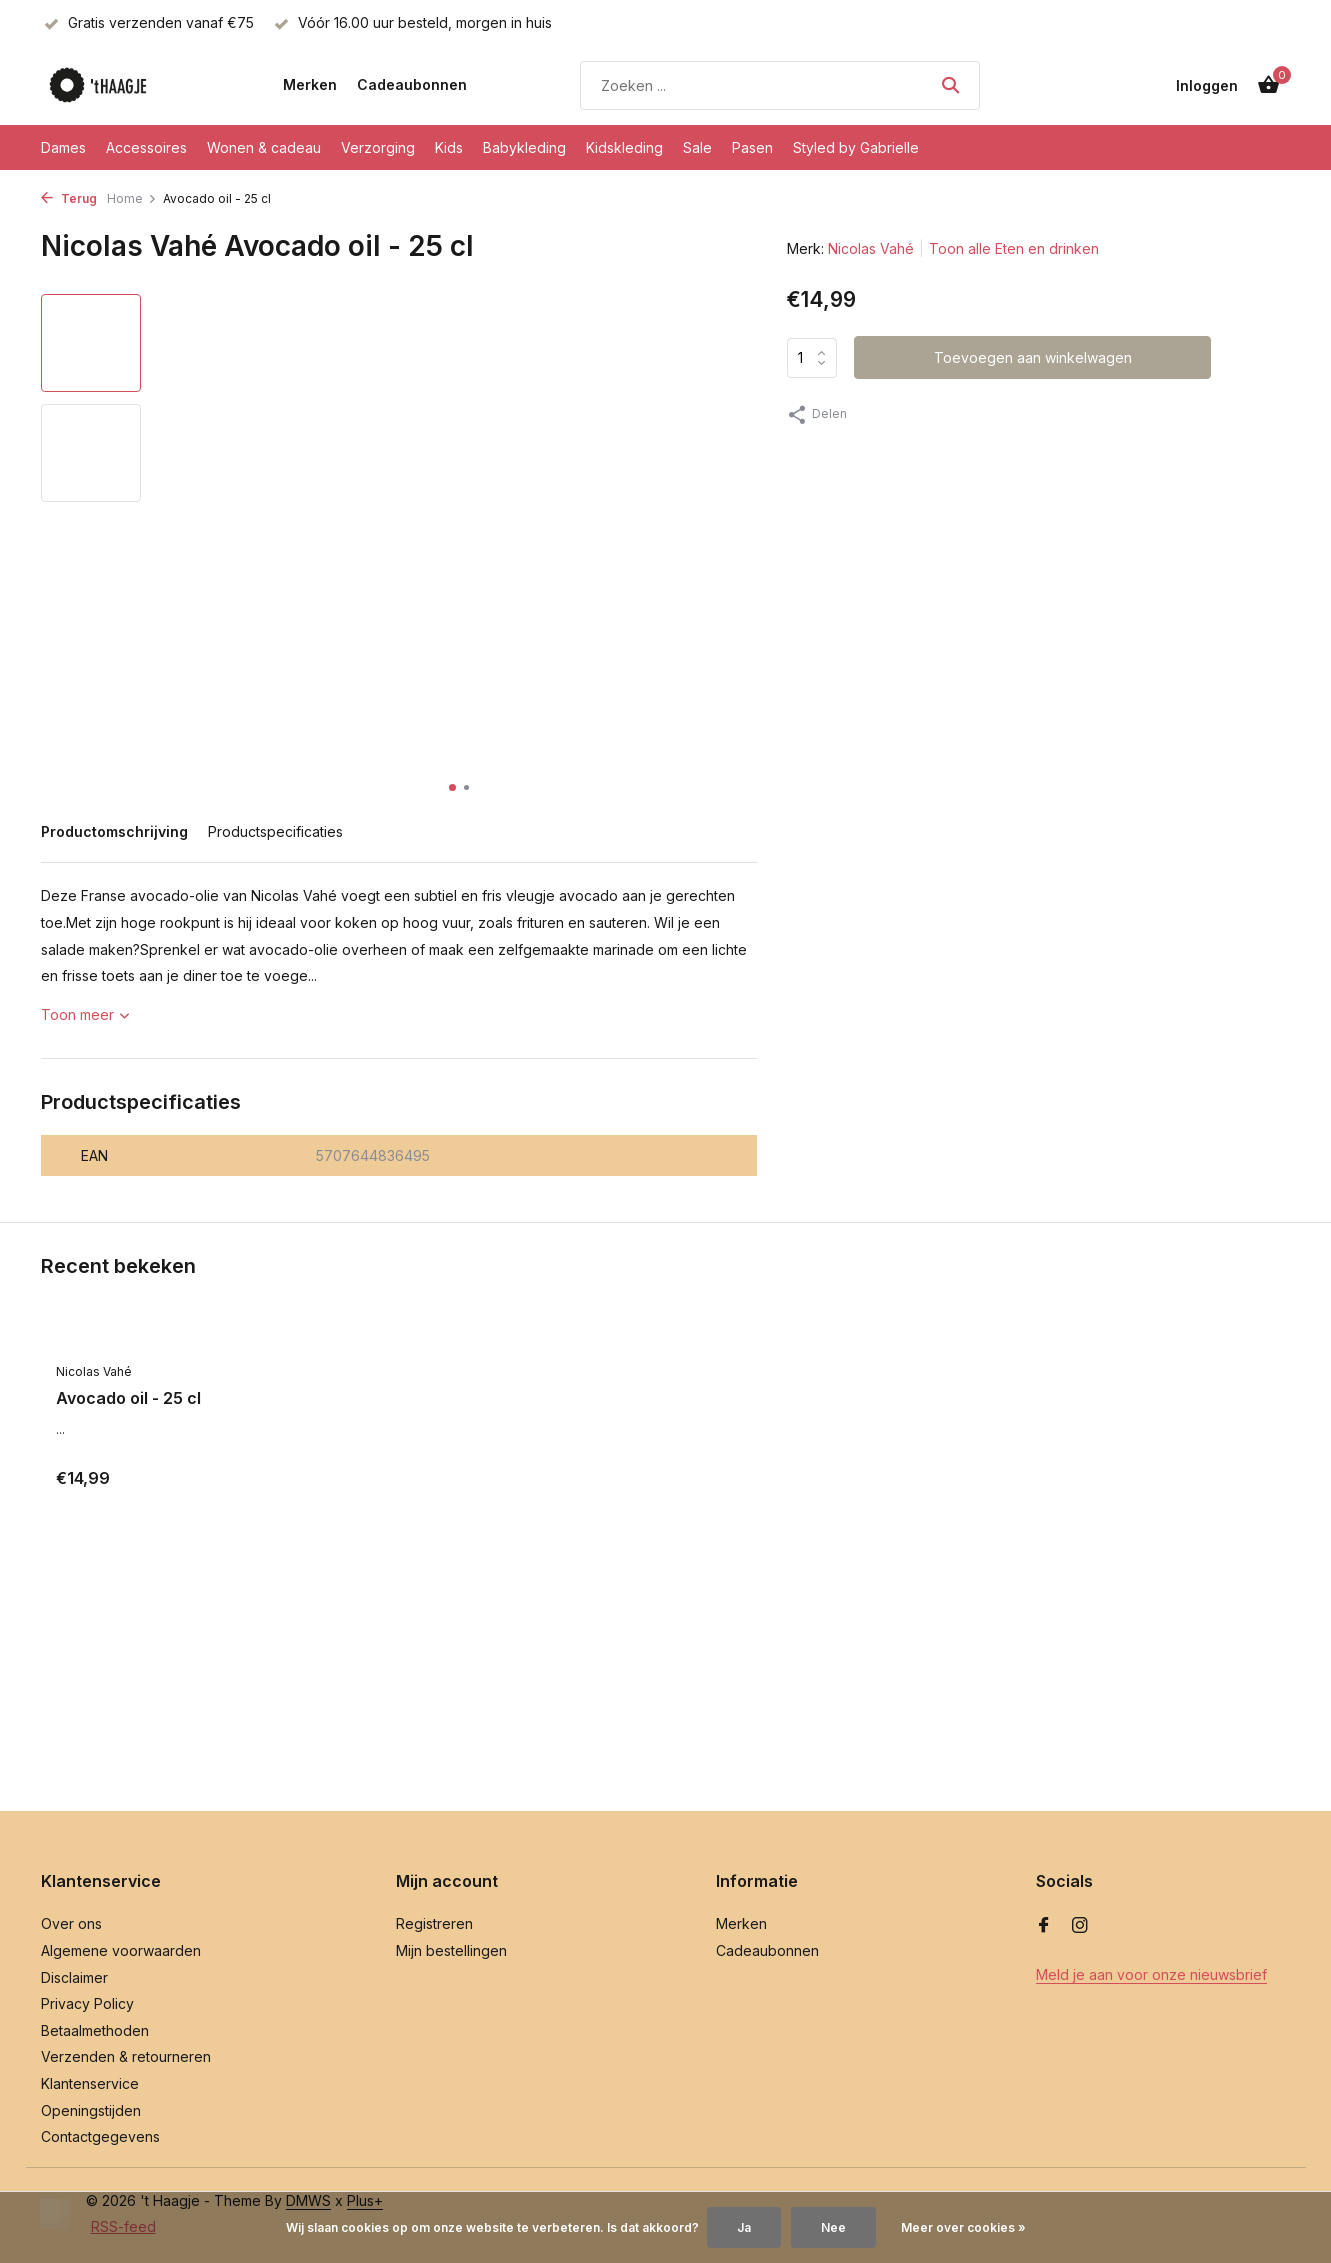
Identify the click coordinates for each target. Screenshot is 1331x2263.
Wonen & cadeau (264, 147)
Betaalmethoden (95, 2030)
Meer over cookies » (963, 2227)
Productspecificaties (275, 831)
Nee (833, 2227)
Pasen (752, 147)
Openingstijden (91, 2110)
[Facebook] (1044, 1926)
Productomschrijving (114, 831)
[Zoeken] (780, 85)
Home (132, 198)
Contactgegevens (100, 2136)
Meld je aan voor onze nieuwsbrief (1151, 1974)
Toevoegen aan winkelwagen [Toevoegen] (1033, 357)
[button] (452, 787)
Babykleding (524, 147)
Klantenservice (90, 2083)
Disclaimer (74, 1977)
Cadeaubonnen (412, 84)
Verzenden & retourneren (126, 2056)
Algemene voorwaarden (121, 1950)
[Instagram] (1080, 1926)
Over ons (71, 1923)
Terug (69, 198)
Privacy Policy (87, 2003)
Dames (63, 147)
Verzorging (378, 147)
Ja (744, 2227)
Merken (310, 84)
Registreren (434, 1923)
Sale (697, 147)
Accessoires (146, 147)
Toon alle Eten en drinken (1014, 248)
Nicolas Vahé (871, 248)
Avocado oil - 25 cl (128, 1398)
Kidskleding (624, 147)
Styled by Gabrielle (856, 147)
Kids (449, 147)
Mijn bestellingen (451, 1950)
